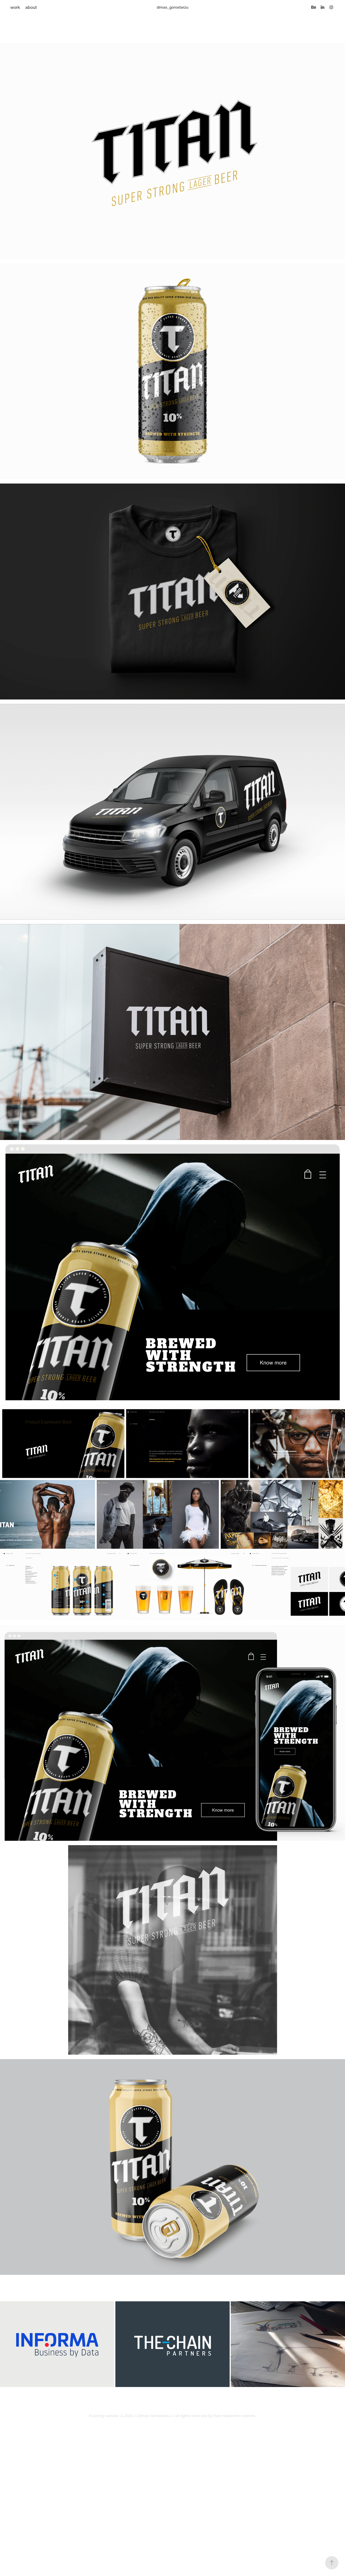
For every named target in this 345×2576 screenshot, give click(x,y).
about (31, 7)
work (15, 7)
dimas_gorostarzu (172, 7)
